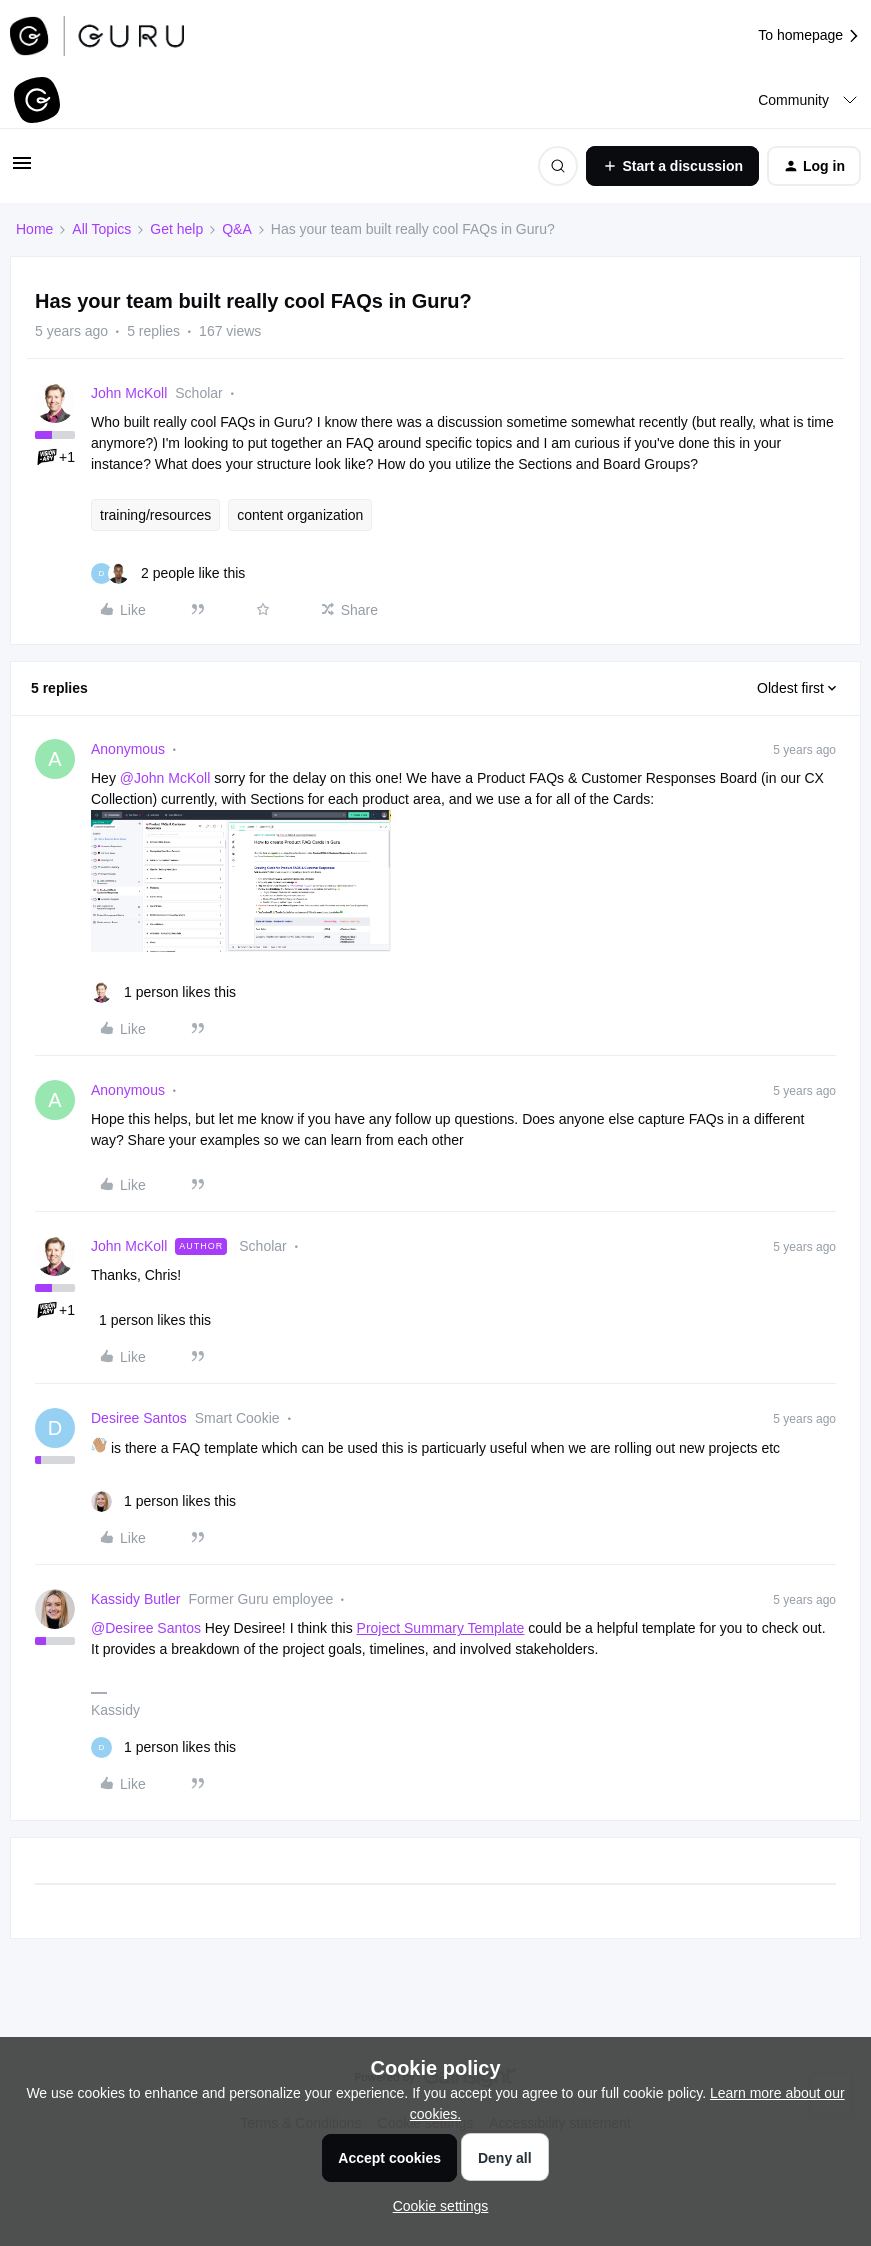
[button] (22, 170)
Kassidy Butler (135, 1599)
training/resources (155, 515)
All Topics (101, 229)
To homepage (809, 35)
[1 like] (163, 992)
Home (34, 229)
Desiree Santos (139, 1418)
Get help (176, 229)
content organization (300, 515)
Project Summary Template (441, 1628)
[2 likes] (168, 573)
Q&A (237, 229)
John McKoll (129, 393)
